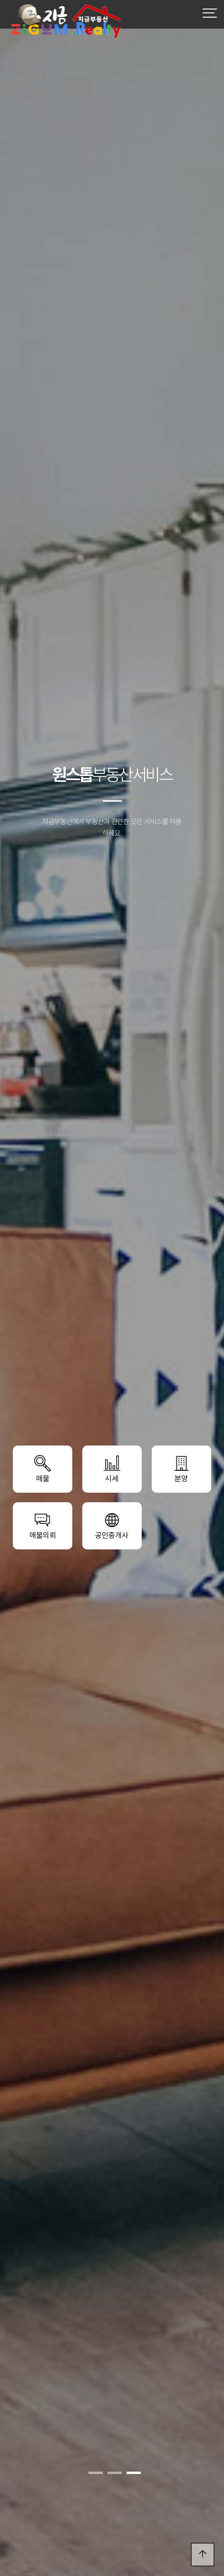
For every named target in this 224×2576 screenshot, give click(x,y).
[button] (95, 2473)
